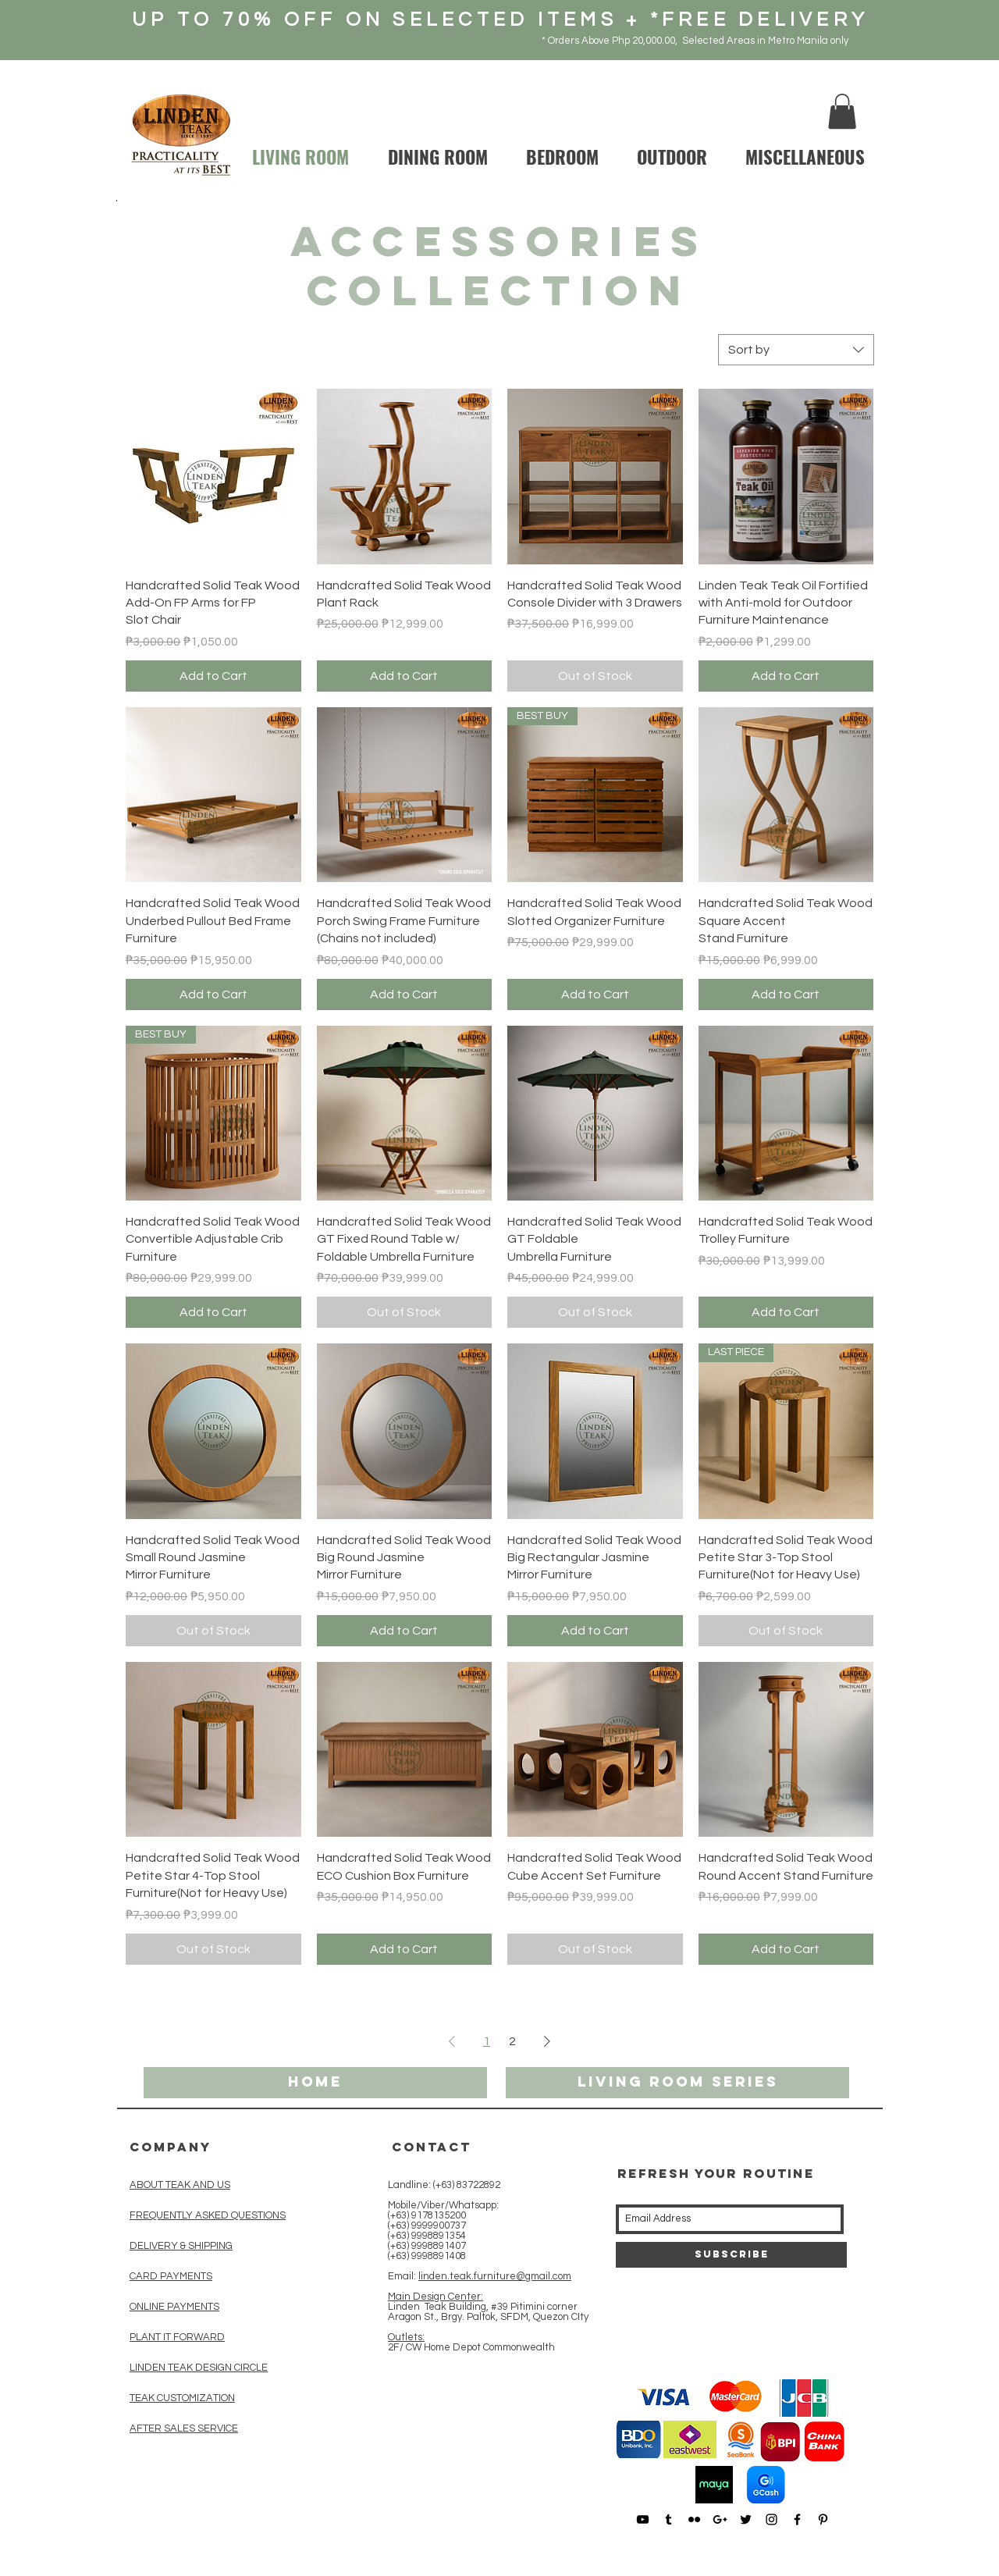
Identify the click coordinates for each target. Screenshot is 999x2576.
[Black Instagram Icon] (771, 2519)
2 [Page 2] (512, 2041)
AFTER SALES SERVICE (184, 2428)
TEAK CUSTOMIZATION (182, 2398)
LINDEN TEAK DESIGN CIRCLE (199, 2367)
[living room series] (677, 2082)
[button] (842, 111)
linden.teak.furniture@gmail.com (494, 2276)
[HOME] (315, 2082)
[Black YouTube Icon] (642, 2519)
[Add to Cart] (213, 676)
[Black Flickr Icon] (694, 2519)
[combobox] (796, 349)
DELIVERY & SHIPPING (181, 2245)
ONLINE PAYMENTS (174, 2306)
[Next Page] (547, 2041)
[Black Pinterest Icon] (823, 2519)
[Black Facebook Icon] (797, 2519)
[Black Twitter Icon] (745, 2519)
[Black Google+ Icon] (720, 2519)
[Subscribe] (731, 2255)
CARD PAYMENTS (171, 2276)
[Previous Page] (452, 2041)
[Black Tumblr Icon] (668, 2519)
